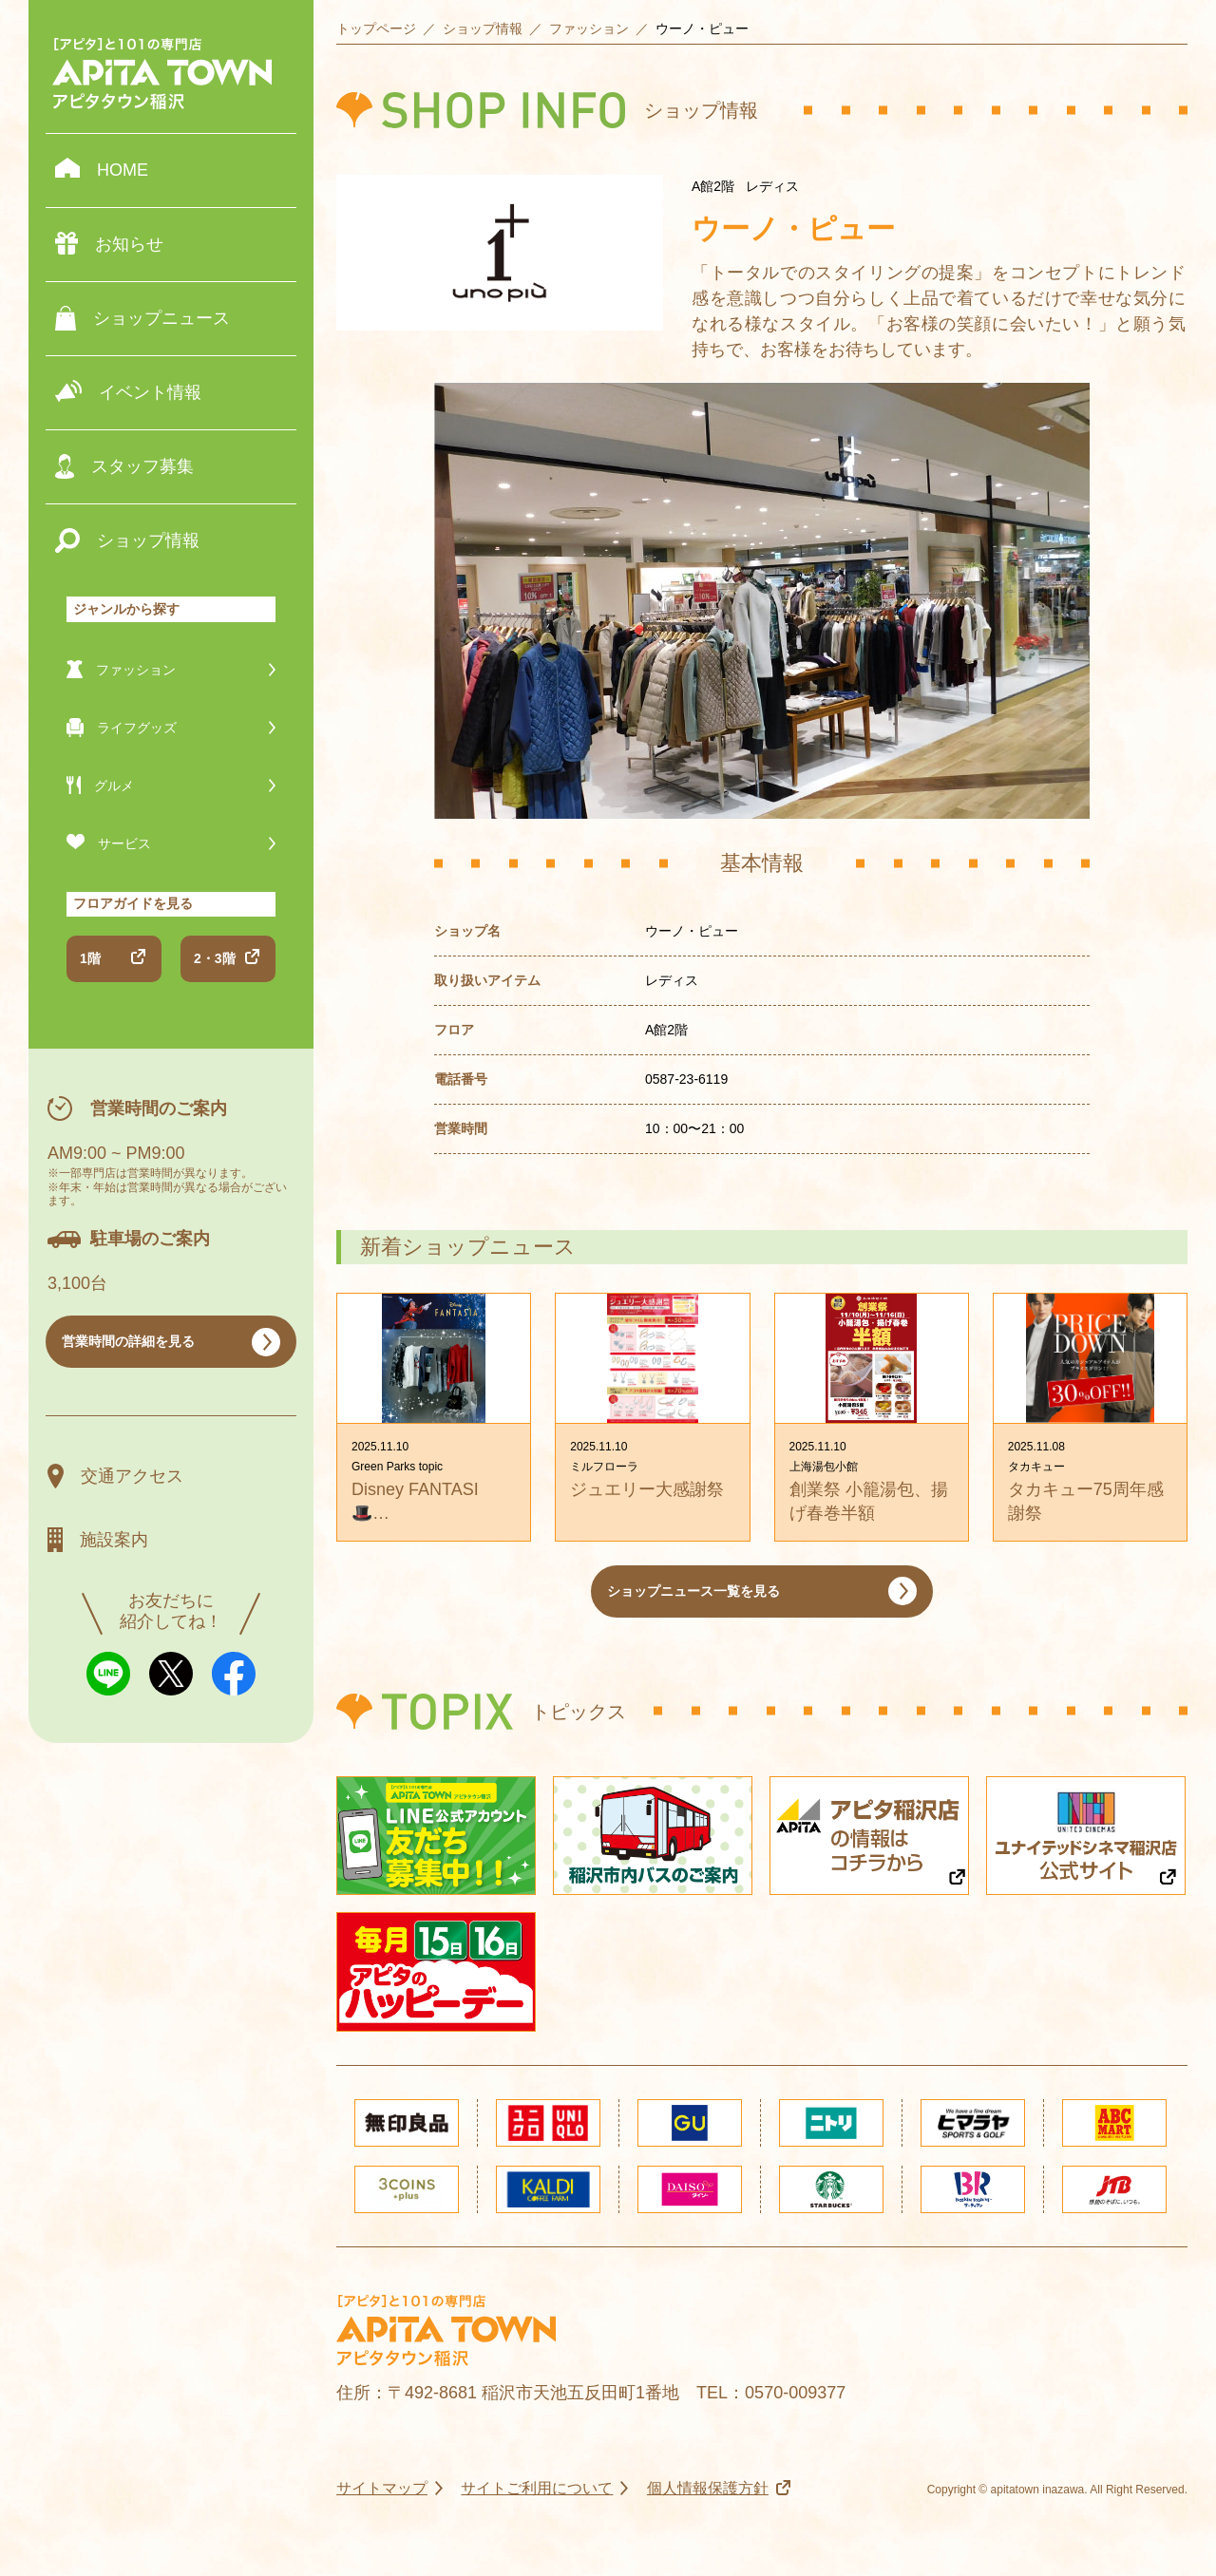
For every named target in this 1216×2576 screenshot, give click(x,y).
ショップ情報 (482, 28)
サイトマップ (382, 2488)
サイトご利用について (537, 2488)
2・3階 (215, 958)
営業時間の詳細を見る (128, 1341)
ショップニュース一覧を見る (693, 1591)
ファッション (589, 28)
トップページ (376, 28)
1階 (90, 958)
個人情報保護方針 (708, 2488)
